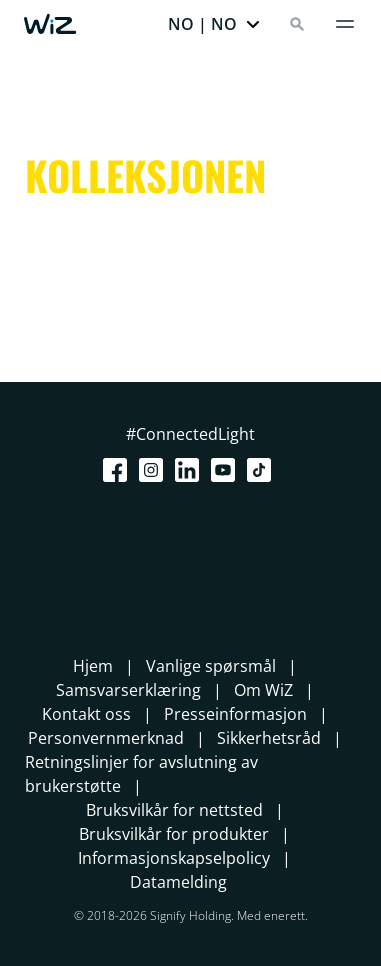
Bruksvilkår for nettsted (174, 810)
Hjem (93, 666)
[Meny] (345, 24)
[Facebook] (119, 470)
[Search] (297, 24)
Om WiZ (263, 690)
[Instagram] (155, 470)
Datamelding (178, 882)
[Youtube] (227, 470)
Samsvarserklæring (128, 690)
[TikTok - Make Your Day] (263, 470)
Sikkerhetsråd (269, 738)
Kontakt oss (86, 714)
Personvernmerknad (106, 738)
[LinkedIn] (191, 470)
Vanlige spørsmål (211, 666)
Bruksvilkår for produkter (174, 834)
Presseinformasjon (235, 714)
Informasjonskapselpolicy (174, 858)
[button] (214, 24)
